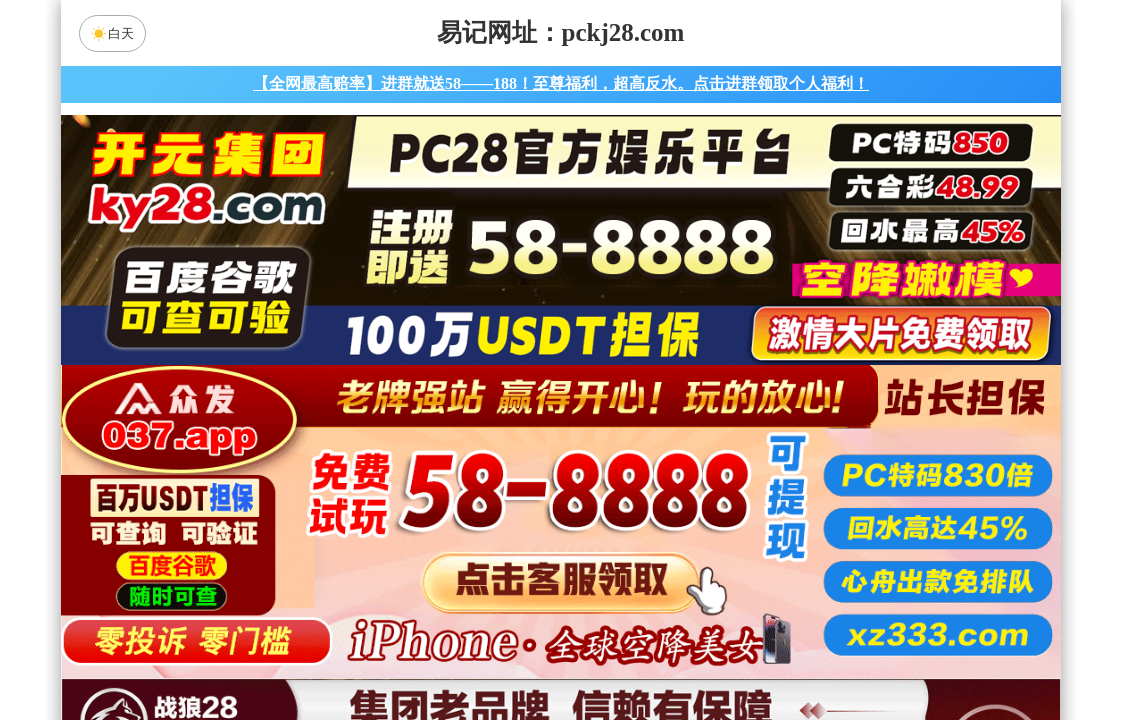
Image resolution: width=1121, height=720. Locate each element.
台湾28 (624, 495)
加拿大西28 (497, 495)
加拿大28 (370, 495)
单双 (751, 654)
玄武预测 (730, 601)
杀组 (497, 654)
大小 (624, 654)
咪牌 (700, 406)
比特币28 (751, 495)
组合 (370, 654)
